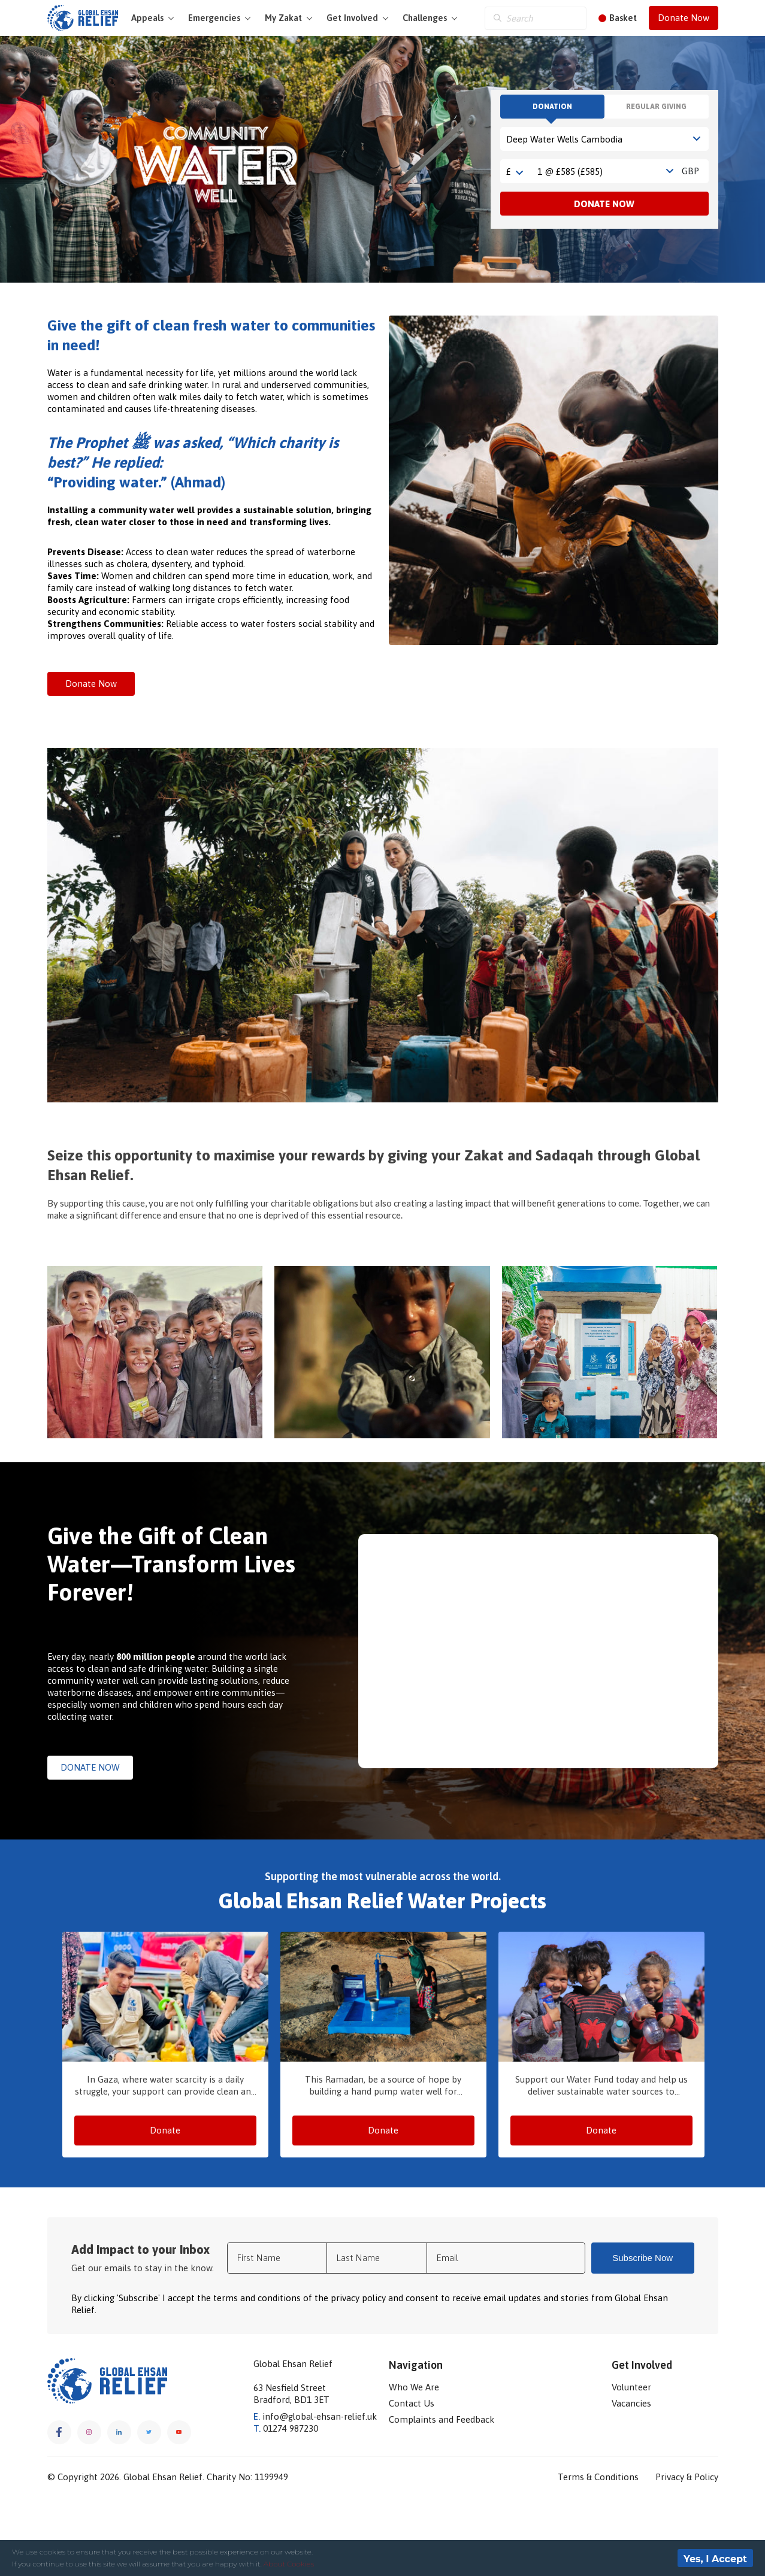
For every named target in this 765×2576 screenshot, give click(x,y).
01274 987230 (285, 2428)
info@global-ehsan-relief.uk (315, 2416)
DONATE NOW (90, 1767)
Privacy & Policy (686, 2477)
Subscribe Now (642, 2258)
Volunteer (631, 2387)
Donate (165, 2130)
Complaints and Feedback (441, 2419)
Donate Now (683, 18)
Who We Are (414, 2387)
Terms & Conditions (598, 2477)
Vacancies (631, 2403)
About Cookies (289, 2563)
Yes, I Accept (715, 2559)
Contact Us (411, 2403)
